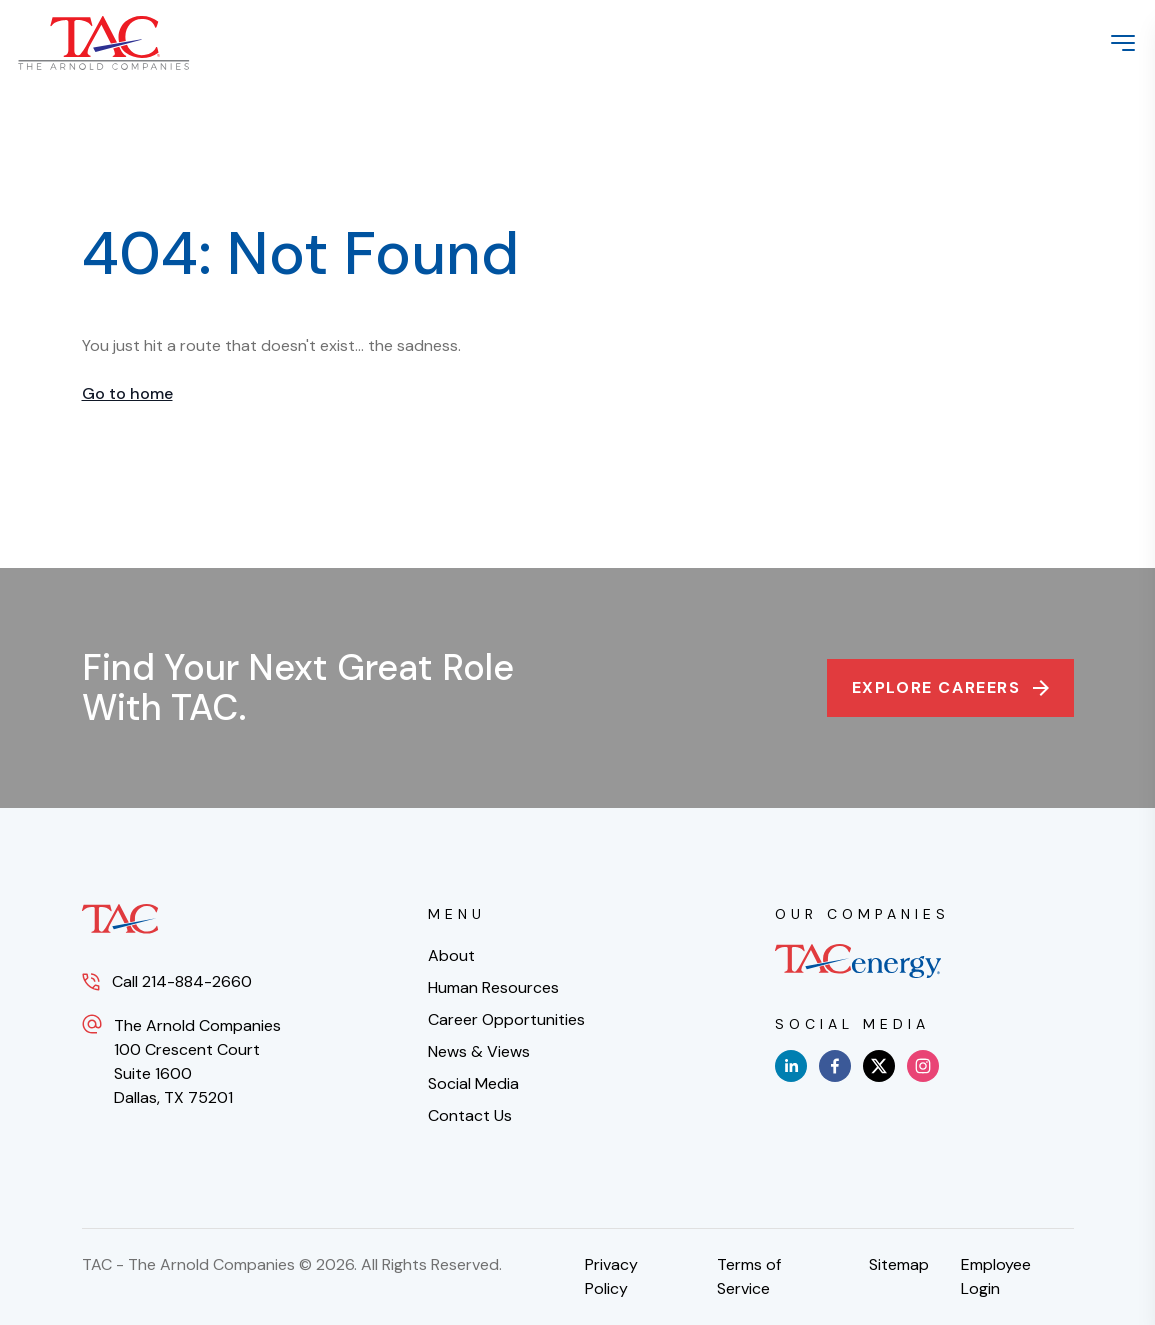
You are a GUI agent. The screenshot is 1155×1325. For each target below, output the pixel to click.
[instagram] (923, 1066)
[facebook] (835, 1066)
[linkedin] (791, 1066)
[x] (879, 1066)
